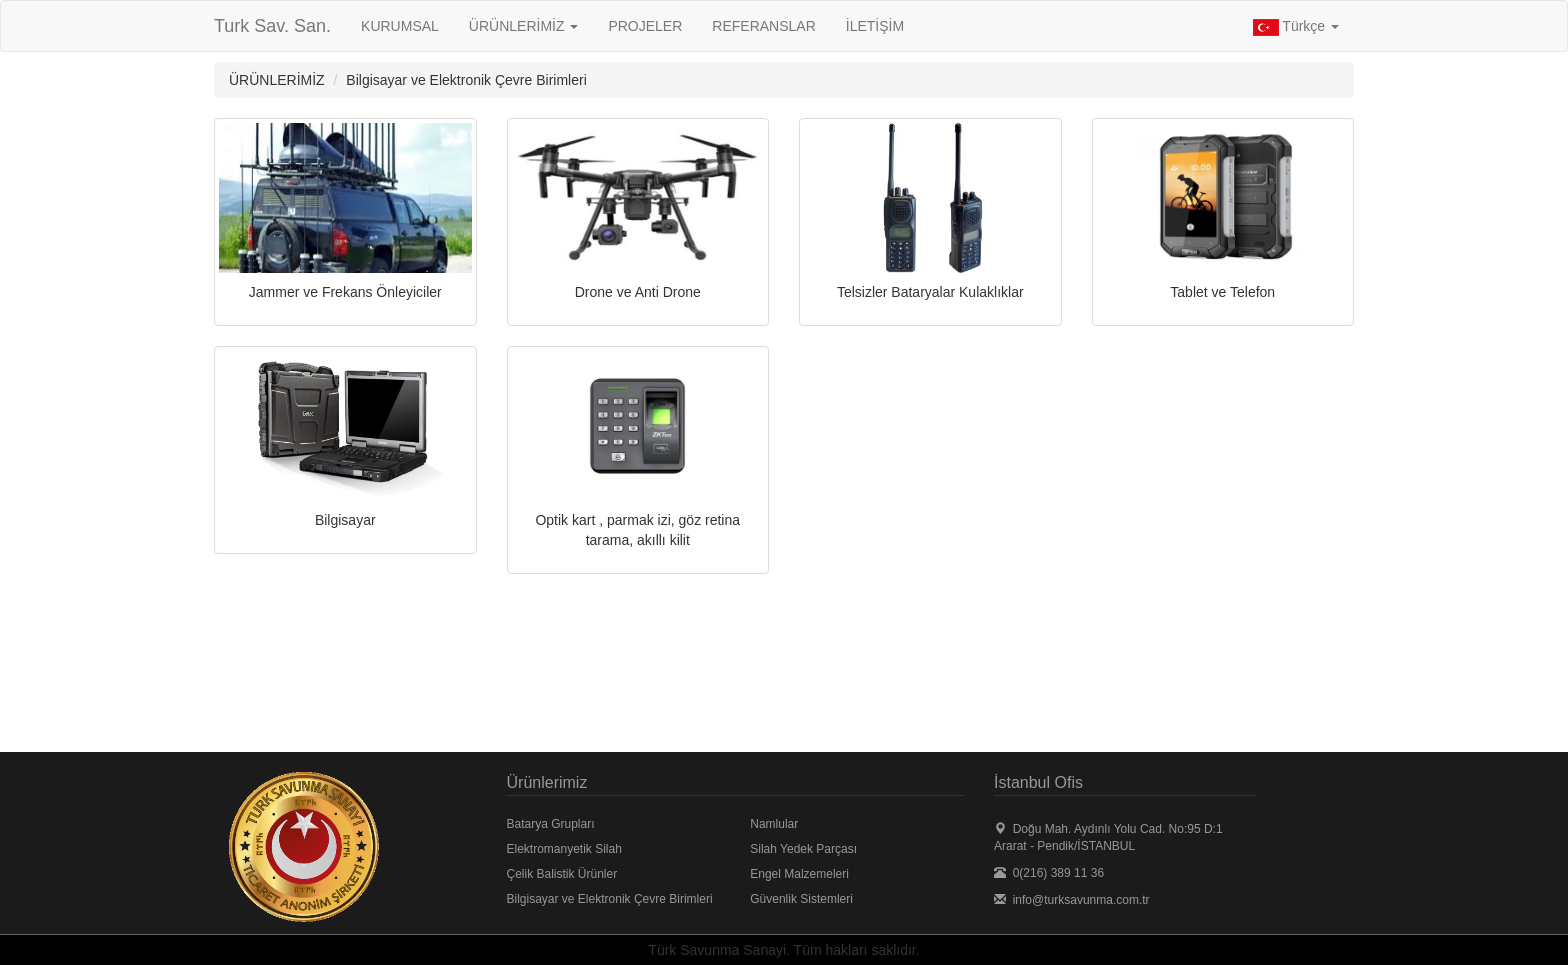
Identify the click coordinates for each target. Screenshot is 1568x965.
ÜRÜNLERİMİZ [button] (524, 26)
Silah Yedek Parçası (803, 849)
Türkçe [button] (1296, 27)
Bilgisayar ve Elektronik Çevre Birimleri (610, 899)
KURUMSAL (400, 26)
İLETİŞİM (875, 26)
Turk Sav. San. (272, 26)
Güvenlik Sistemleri (801, 899)
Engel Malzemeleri (799, 874)
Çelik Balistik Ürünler (562, 874)
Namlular (774, 824)
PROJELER (645, 26)
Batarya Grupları (551, 824)
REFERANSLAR (763, 26)
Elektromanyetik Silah (564, 849)
